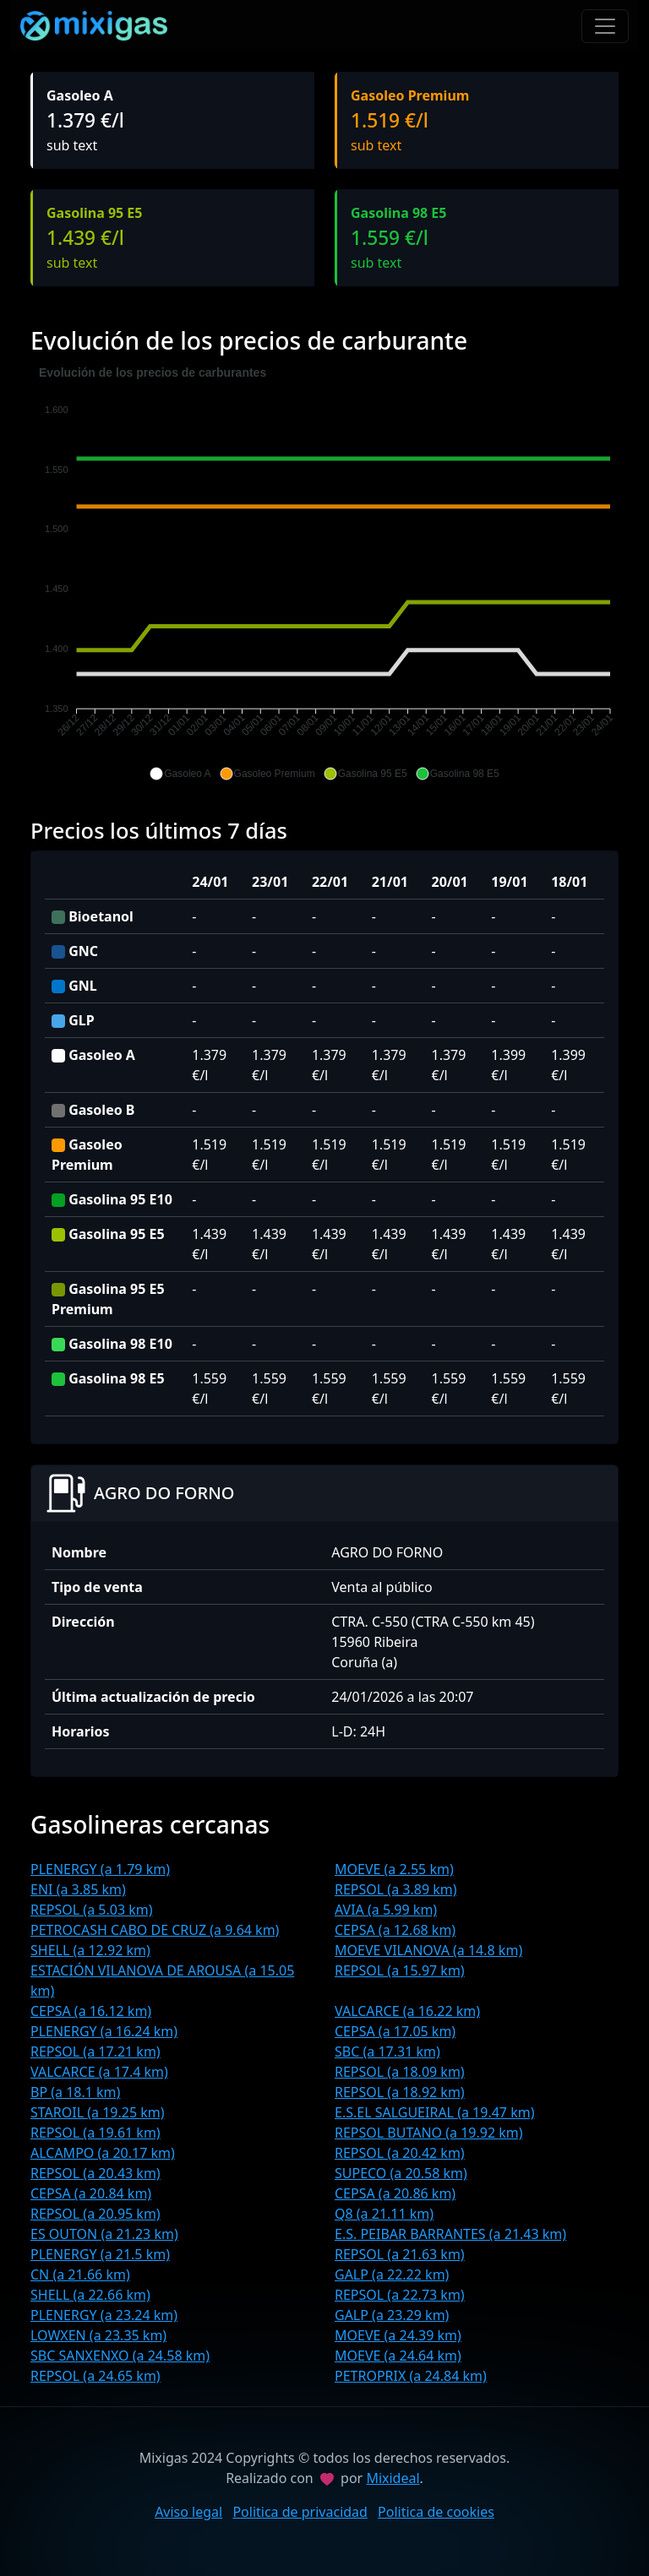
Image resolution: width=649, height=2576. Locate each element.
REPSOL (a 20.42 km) (400, 2153)
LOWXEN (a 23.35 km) (98, 2335)
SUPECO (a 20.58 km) (401, 2173)
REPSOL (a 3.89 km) (396, 1889)
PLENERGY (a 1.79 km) (100, 1869)
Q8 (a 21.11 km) (384, 2213)
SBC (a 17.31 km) (387, 2051)
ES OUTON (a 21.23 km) (104, 2234)
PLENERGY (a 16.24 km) (103, 2031)
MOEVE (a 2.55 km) (394, 1869)
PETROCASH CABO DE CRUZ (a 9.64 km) (154, 1930)
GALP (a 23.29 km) (392, 2315)
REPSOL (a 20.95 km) (95, 2213)
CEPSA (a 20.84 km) (90, 2193)
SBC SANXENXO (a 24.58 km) (120, 2355)
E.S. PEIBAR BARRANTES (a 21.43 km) (450, 2234)
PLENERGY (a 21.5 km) (100, 2254)
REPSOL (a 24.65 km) (95, 2376)
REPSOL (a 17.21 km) (95, 2051)
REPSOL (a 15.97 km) (400, 1970)
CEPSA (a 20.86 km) (395, 2193)
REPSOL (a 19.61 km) (95, 2132)
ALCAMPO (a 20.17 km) (102, 2153)
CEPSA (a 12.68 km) (395, 1930)
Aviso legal (188, 2512)
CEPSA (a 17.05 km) (395, 2031)
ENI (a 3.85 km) (78, 1889)
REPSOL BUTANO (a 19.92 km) (429, 2132)
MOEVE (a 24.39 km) (398, 2335)
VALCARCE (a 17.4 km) (99, 2071)
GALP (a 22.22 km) (392, 2274)
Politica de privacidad (300, 2512)
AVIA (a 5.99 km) (386, 1909)
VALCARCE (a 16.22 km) (407, 2011)
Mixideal (392, 2478)
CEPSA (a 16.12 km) (90, 2011)
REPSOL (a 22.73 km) (400, 2294)
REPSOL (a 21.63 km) (400, 2254)
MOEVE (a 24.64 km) (398, 2355)
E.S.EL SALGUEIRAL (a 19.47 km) (434, 2112)
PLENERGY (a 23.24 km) (103, 2315)
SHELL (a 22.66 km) (90, 2294)
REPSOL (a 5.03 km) (91, 1909)
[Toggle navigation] (605, 26)
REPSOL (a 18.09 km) (400, 2071)
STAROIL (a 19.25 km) (97, 2112)
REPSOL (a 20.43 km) (95, 2173)
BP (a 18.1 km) (75, 2092)
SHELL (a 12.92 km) (90, 1950)
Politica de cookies (436, 2512)
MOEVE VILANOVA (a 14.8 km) (428, 1950)
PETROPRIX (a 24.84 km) (411, 2376)
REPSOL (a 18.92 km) (400, 2092)
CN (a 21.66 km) (80, 2274)
